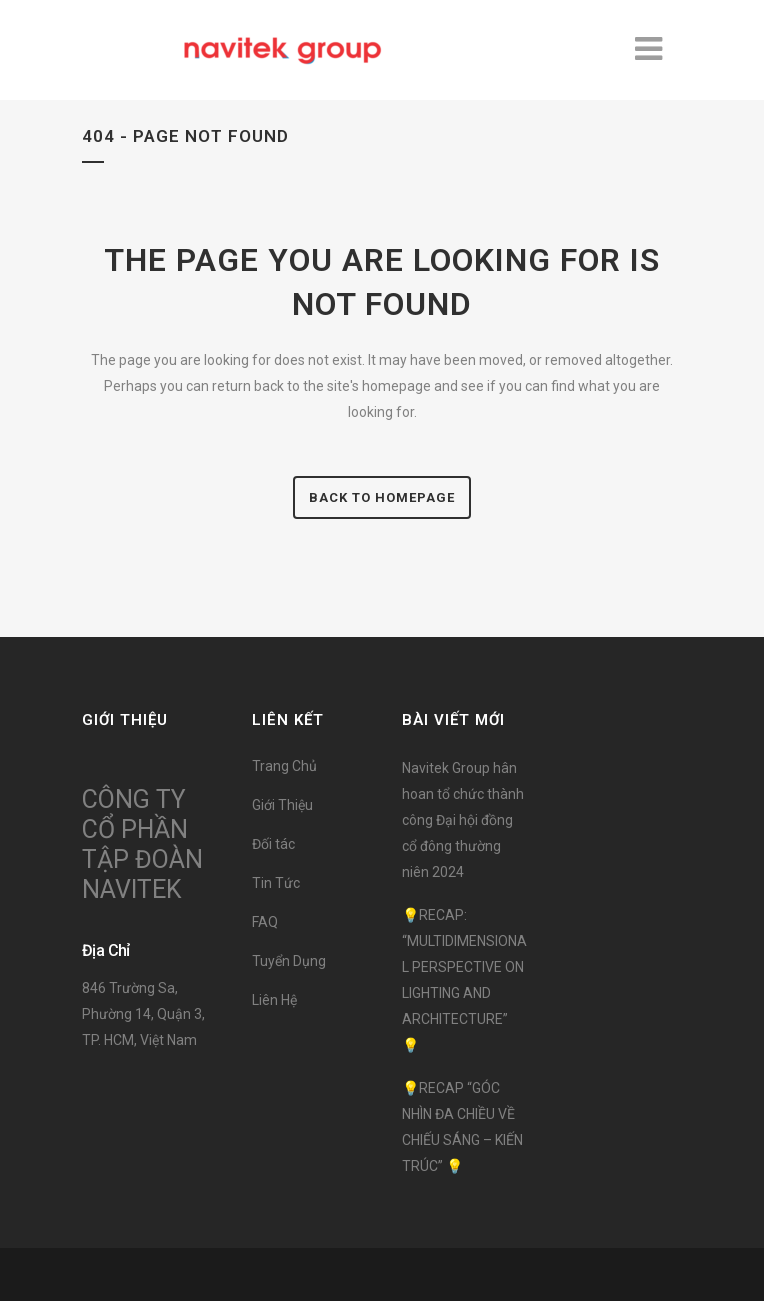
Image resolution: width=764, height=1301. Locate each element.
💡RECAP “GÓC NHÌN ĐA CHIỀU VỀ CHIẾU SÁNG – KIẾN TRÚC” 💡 (462, 1127)
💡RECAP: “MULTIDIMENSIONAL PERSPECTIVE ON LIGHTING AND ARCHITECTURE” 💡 (464, 980)
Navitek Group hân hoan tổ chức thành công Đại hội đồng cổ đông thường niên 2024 (463, 820)
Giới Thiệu (282, 805)
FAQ (265, 922)
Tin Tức (276, 883)
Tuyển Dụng (289, 961)
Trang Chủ (284, 766)
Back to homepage (382, 497)
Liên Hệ (274, 1000)
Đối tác (273, 844)
